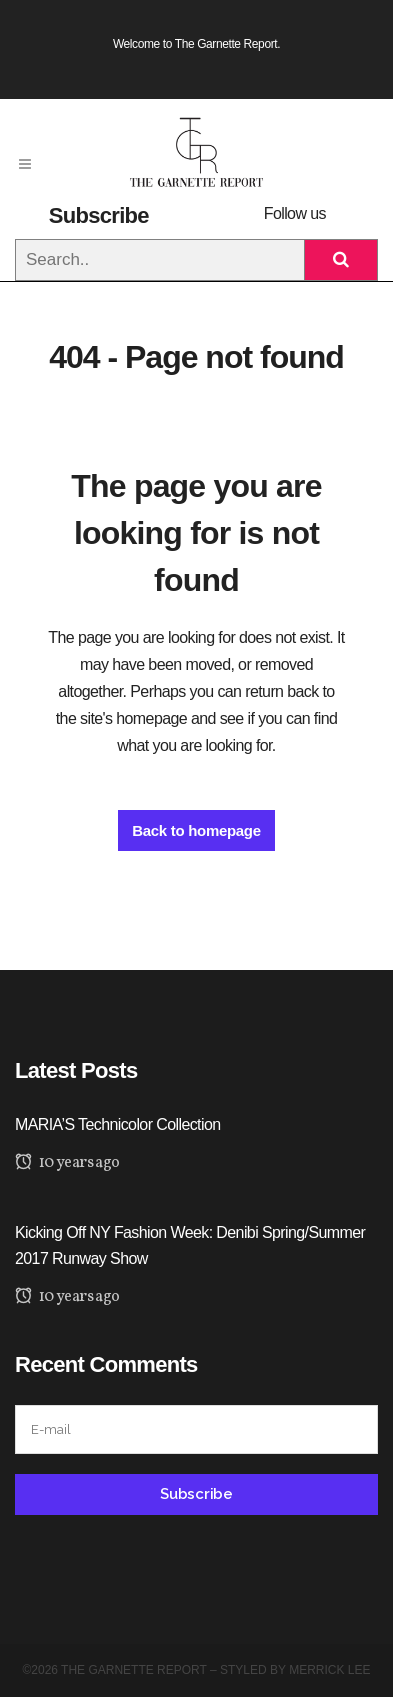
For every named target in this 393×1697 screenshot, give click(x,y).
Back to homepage (196, 830)
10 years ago (67, 1163)
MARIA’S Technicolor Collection (118, 1124)
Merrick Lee (329, 1670)
